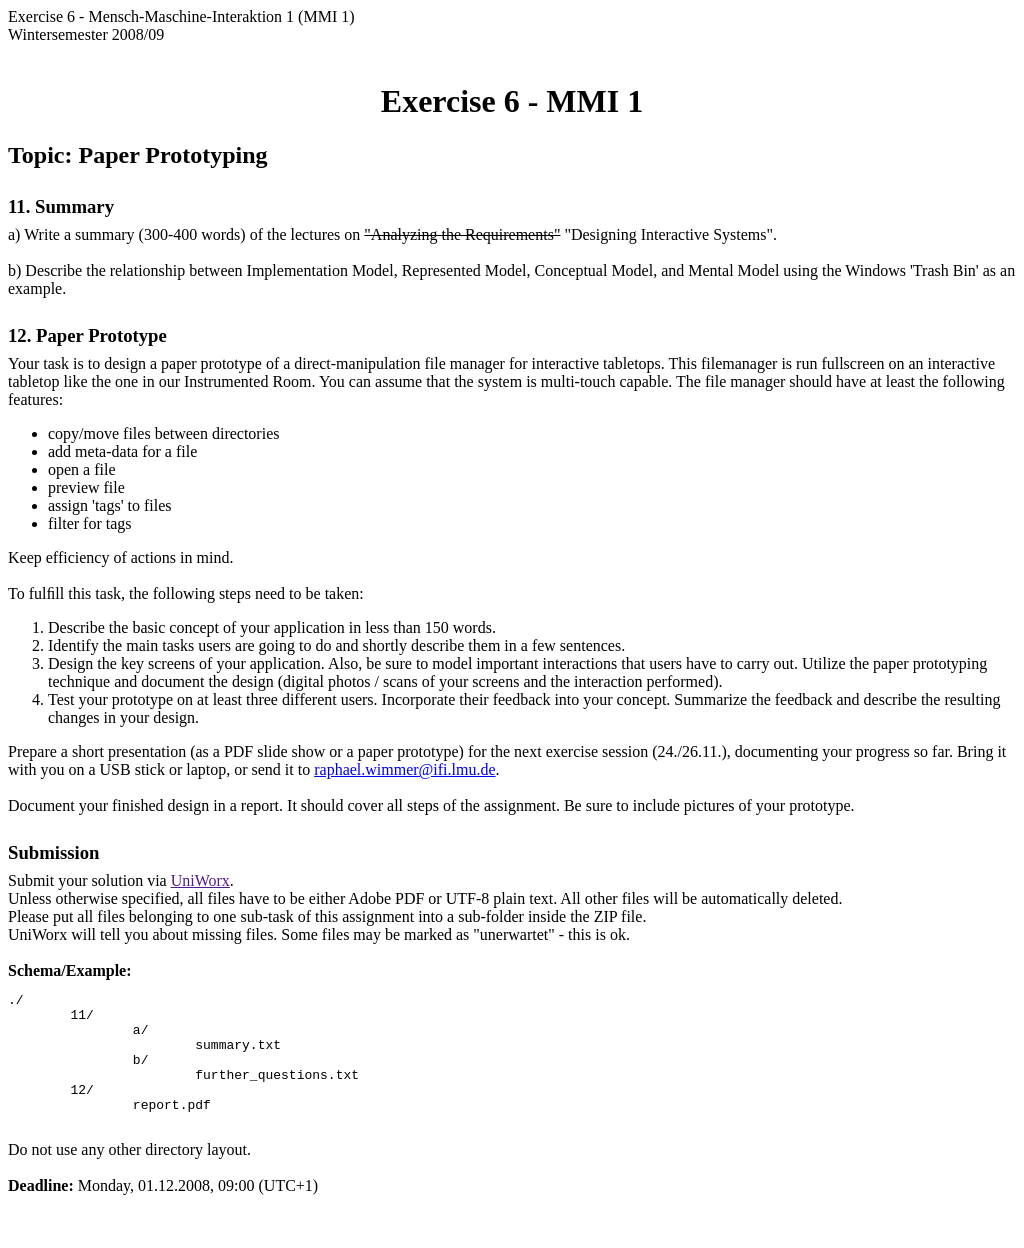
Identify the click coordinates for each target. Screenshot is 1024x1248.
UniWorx (200, 880)
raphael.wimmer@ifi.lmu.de (404, 769)
